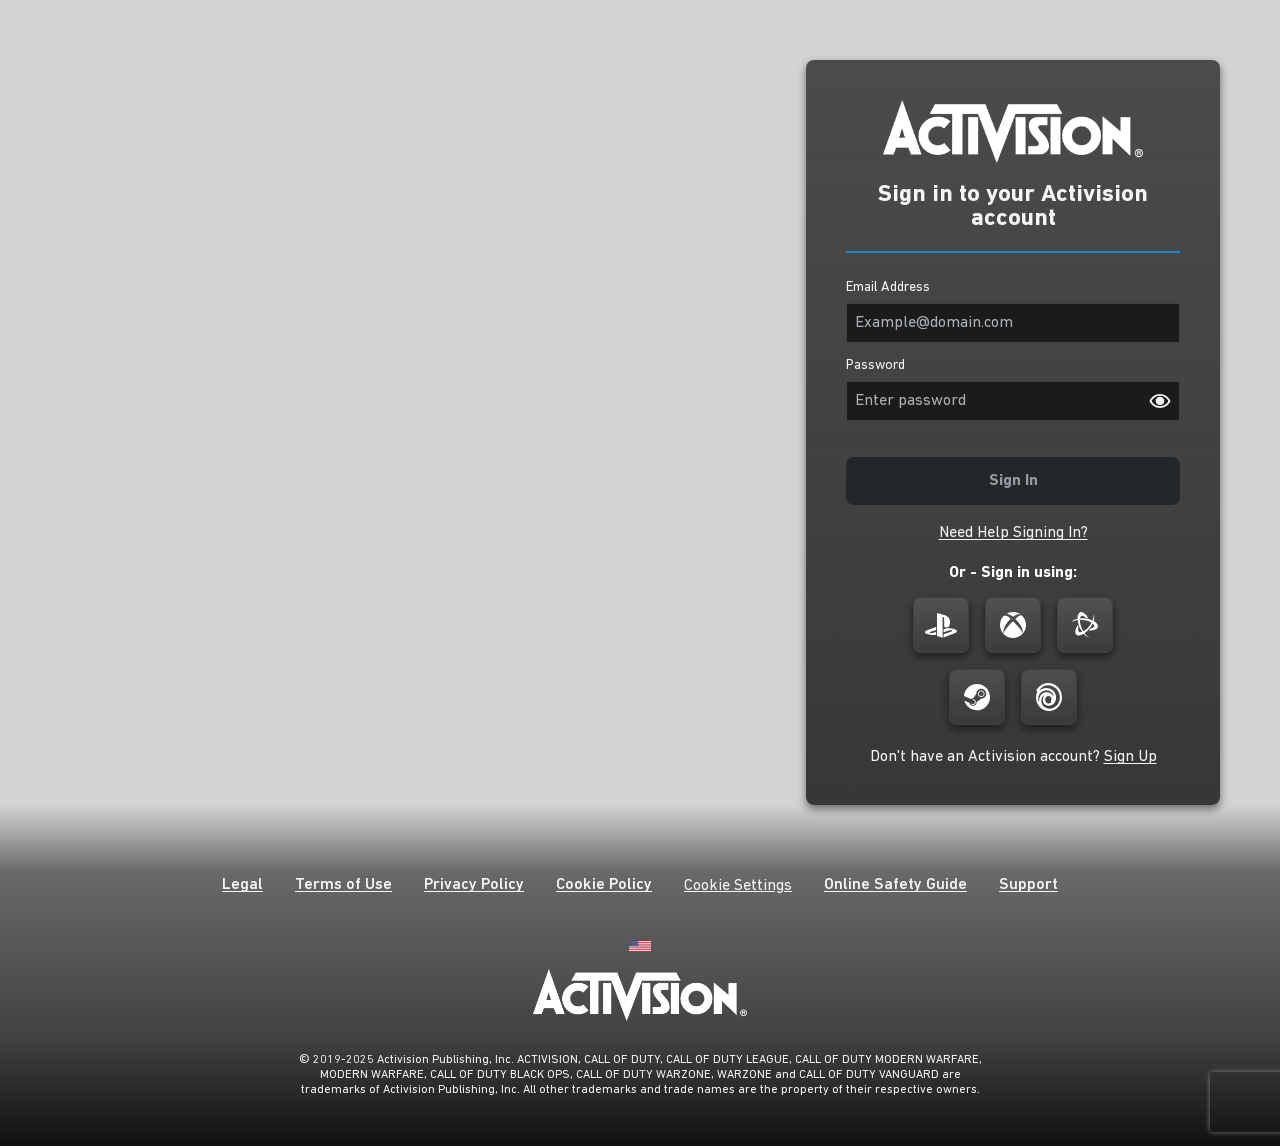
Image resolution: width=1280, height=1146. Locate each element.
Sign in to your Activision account (1013, 207)
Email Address (888, 288)
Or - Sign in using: (1013, 573)
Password (875, 366)
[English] (640, 944)
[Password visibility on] (1160, 401)
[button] (1013, 533)
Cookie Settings (738, 886)
